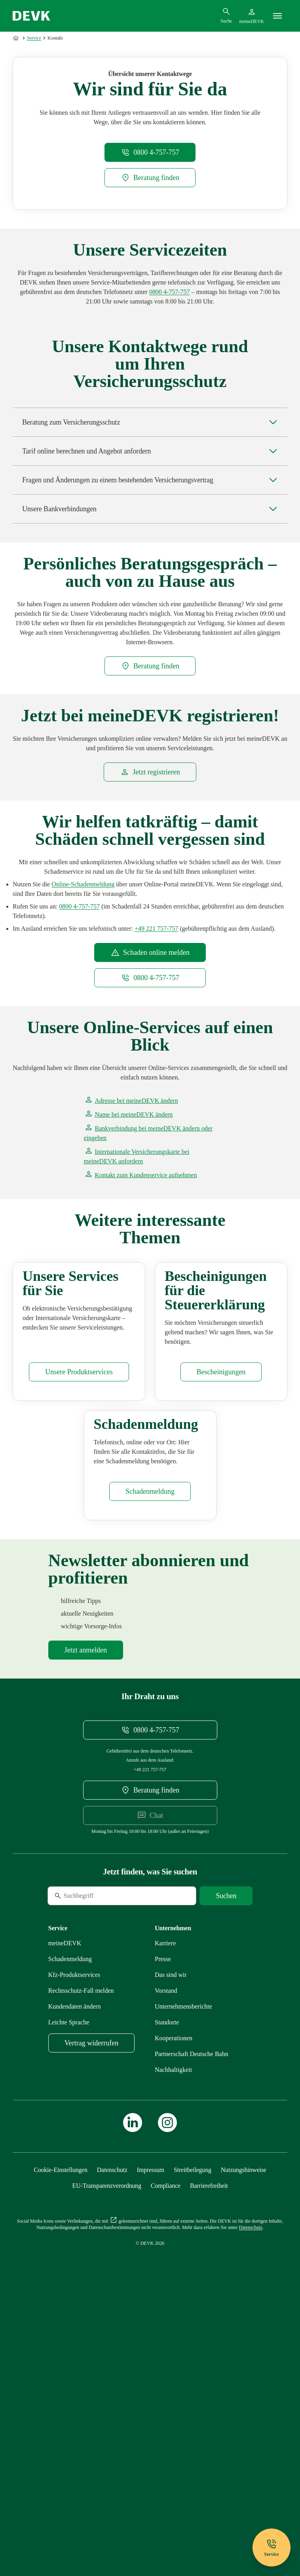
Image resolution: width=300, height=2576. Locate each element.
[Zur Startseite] (17, 38)
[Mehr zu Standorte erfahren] (167, 2288)
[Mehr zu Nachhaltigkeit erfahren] (173, 2336)
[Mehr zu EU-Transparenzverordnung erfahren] (106, 2452)
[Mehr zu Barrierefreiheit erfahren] (209, 2452)
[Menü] (277, 15)
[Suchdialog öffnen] (226, 15)
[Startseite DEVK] (31, 16)
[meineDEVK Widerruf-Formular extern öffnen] (91, 2309)
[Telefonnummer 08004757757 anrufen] (150, 270)
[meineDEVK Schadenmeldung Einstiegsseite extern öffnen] (82, 1002)
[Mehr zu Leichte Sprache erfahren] (68, 2288)
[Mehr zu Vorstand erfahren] (166, 2257)
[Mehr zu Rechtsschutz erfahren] (81, 2257)
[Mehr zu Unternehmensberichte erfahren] (183, 2272)
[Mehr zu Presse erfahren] (163, 2225)
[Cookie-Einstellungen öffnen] (60, 2436)
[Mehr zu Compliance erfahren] (165, 2452)
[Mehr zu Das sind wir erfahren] (171, 2241)
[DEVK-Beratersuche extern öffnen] (150, 295)
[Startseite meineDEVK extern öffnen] (251, 15)
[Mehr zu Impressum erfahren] (150, 2436)
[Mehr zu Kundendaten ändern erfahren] (74, 2272)
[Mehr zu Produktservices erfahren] (79, 1564)
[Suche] (102, 2162)
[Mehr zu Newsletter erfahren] (85, 1916)
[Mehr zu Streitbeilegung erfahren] (192, 2436)
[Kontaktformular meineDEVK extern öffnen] (140, 1293)
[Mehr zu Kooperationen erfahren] (173, 2304)
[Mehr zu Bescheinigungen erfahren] (221, 1564)
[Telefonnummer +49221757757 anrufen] (156, 1046)
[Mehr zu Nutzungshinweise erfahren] (243, 2436)
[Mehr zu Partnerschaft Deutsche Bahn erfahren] (191, 2320)
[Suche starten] (226, 2162)
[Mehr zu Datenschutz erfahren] (112, 2436)
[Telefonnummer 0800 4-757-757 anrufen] (169, 410)
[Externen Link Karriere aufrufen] (165, 2209)
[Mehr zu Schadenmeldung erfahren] (150, 1757)
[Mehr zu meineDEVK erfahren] (65, 2209)
